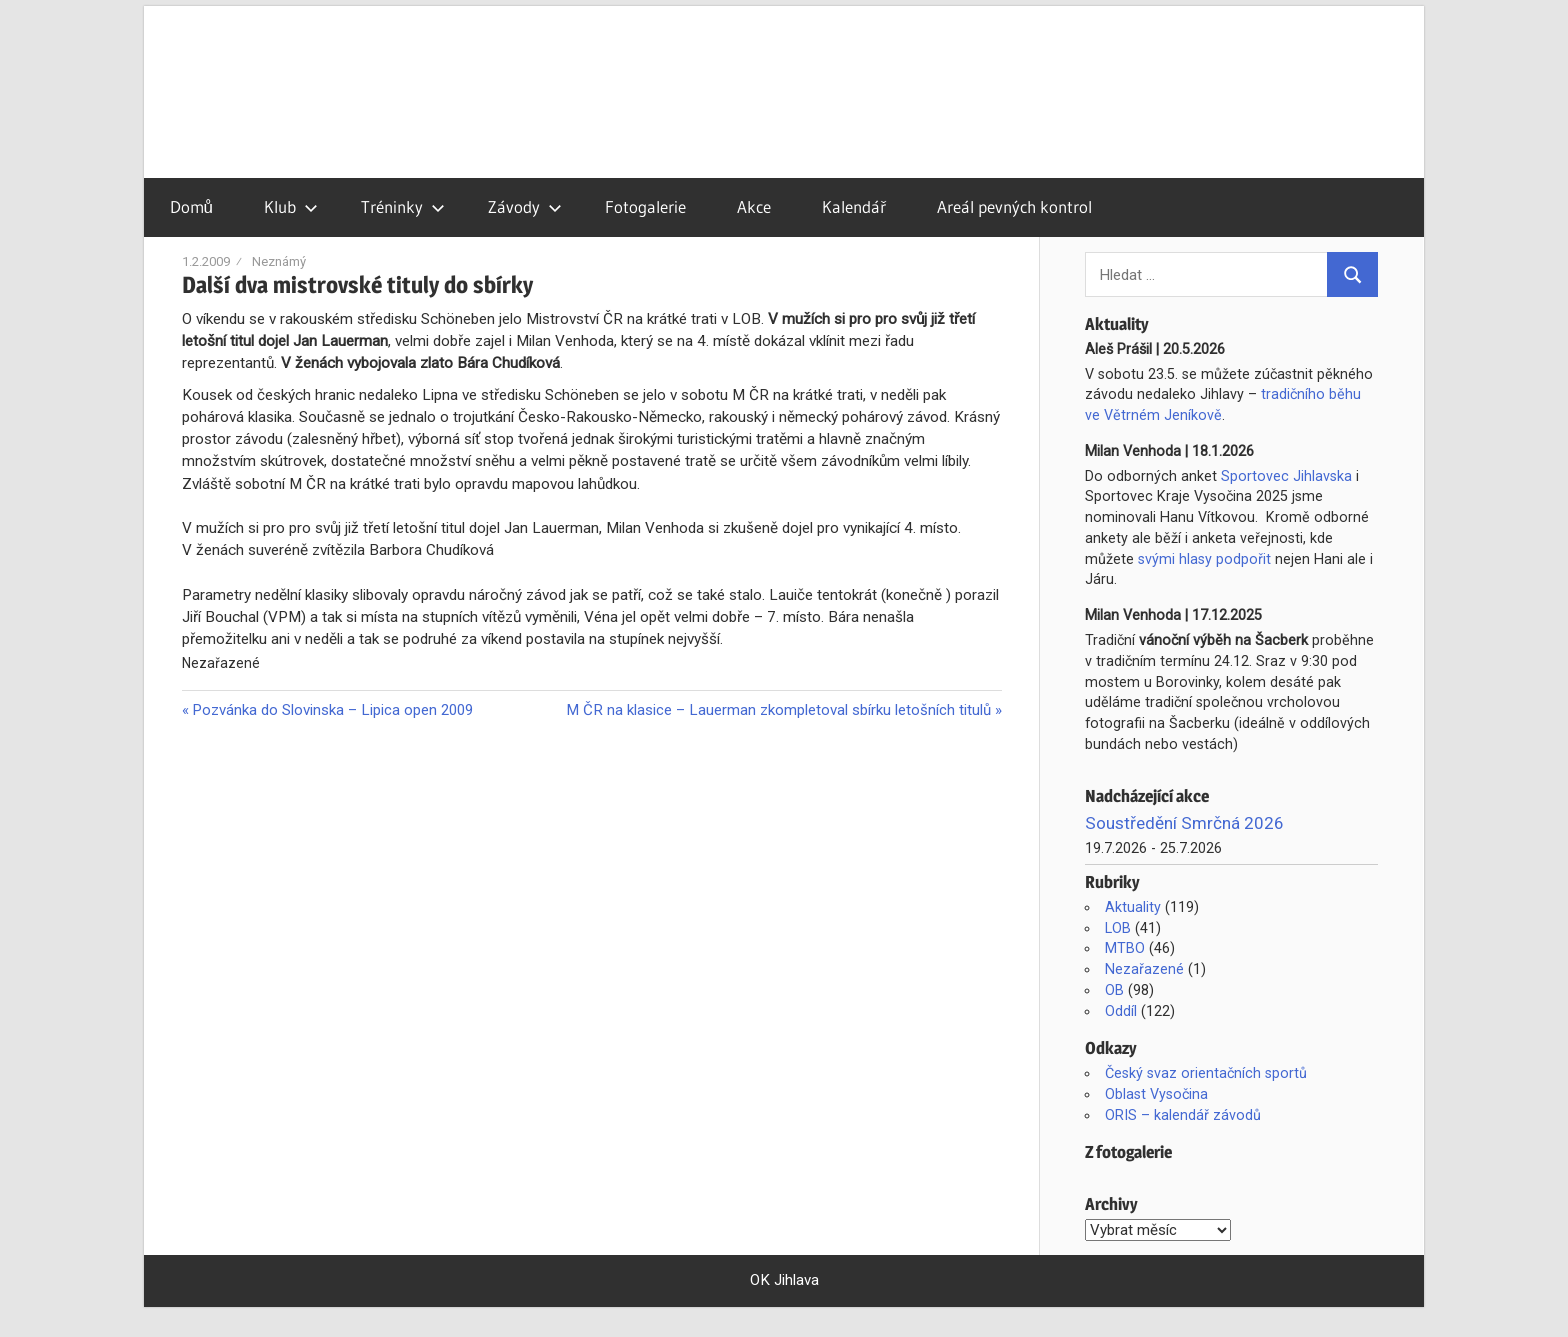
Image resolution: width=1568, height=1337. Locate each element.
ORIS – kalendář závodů (1183, 1115)
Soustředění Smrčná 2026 (1184, 823)
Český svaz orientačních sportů (1206, 1073)
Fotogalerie (645, 206)
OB (1114, 990)
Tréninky (403, 206)
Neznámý (279, 261)
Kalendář (854, 206)
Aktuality (1133, 907)
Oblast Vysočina (1156, 1094)
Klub (291, 206)
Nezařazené (1144, 969)
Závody (525, 206)
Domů (191, 206)
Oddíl (1121, 1011)
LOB (1118, 928)
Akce (754, 206)
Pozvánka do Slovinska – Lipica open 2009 (332, 710)
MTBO (1125, 948)
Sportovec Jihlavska (1286, 476)
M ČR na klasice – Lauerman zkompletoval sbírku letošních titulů (778, 710)
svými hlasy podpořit (1204, 559)
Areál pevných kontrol (1014, 206)
